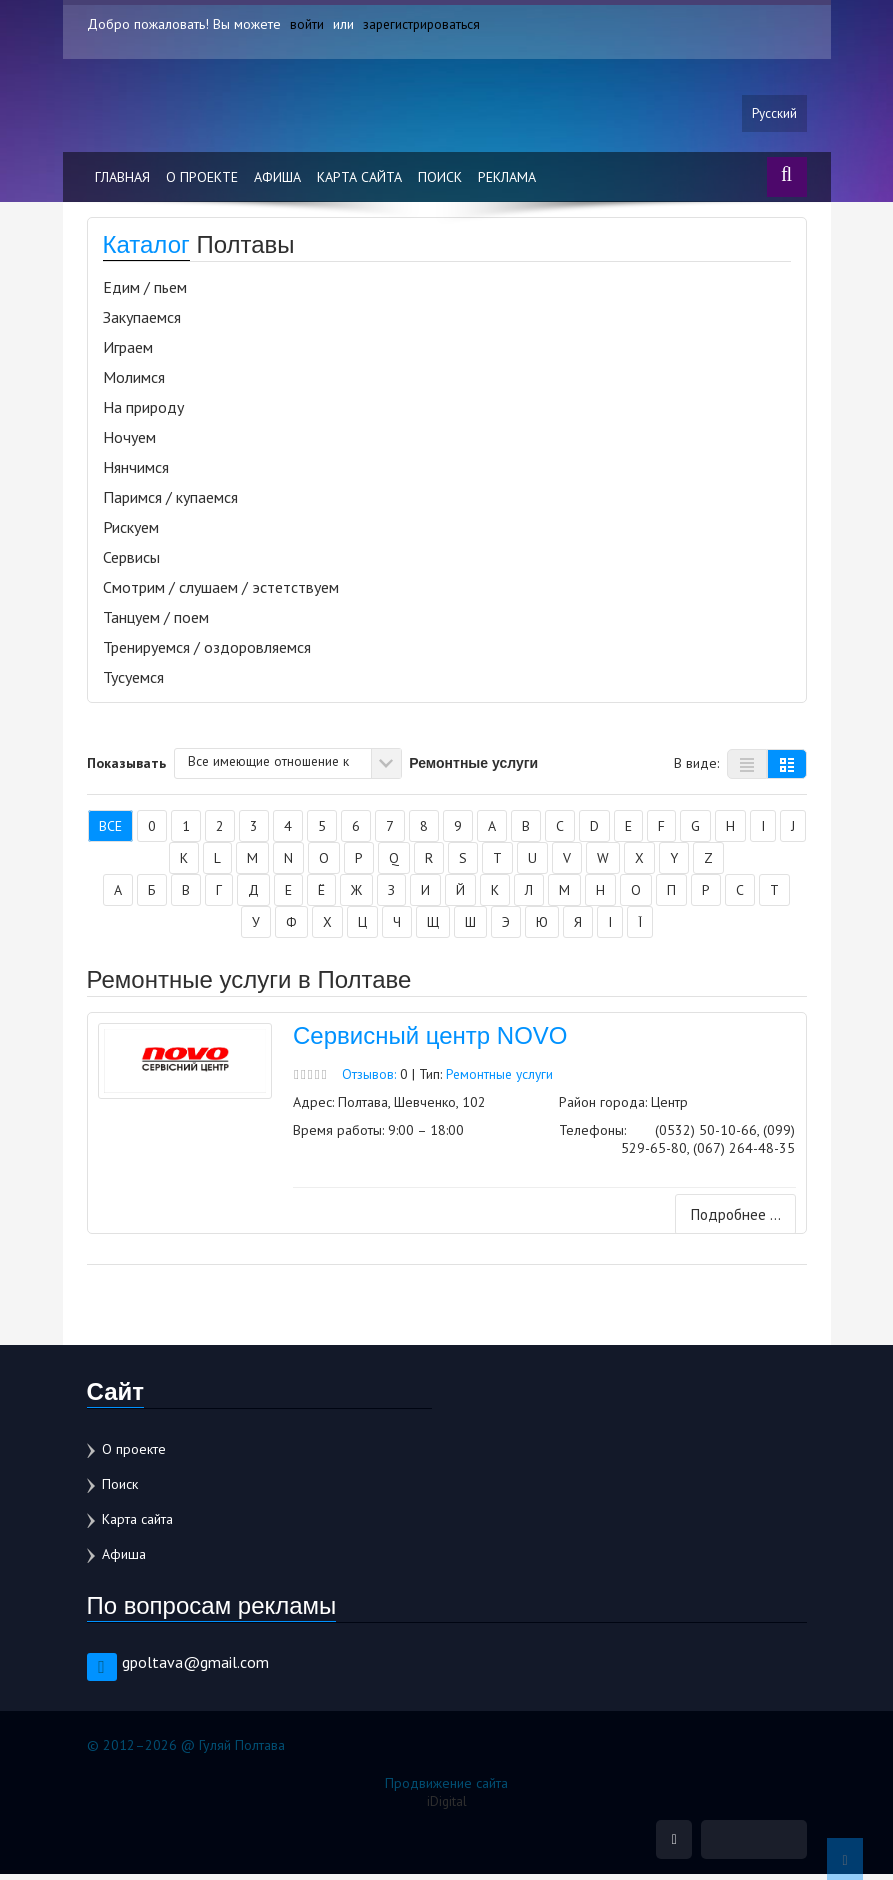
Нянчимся (136, 472)
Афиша (277, 182)
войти (307, 24)
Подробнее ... (732, 1220)
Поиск (440, 182)
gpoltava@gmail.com (195, 1667)
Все (110, 831)
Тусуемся (133, 682)
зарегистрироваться (423, 24)
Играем (128, 352)
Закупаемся (142, 322)
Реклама (507, 182)
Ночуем (129, 442)
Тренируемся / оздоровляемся (207, 652)
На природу (143, 412)
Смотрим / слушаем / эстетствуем (221, 592)
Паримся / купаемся (170, 502)
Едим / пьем (145, 292)
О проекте (202, 182)
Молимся (134, 382)
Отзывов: (370, 1078)
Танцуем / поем (156, 622)
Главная (122, 182)
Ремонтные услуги (502, 1078)
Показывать (126, 767)
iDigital (446, 1806)
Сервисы (131, 562)
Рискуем (131, 532)
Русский (773, 117)
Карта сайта (359, 182)
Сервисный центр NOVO (430, 1040)
